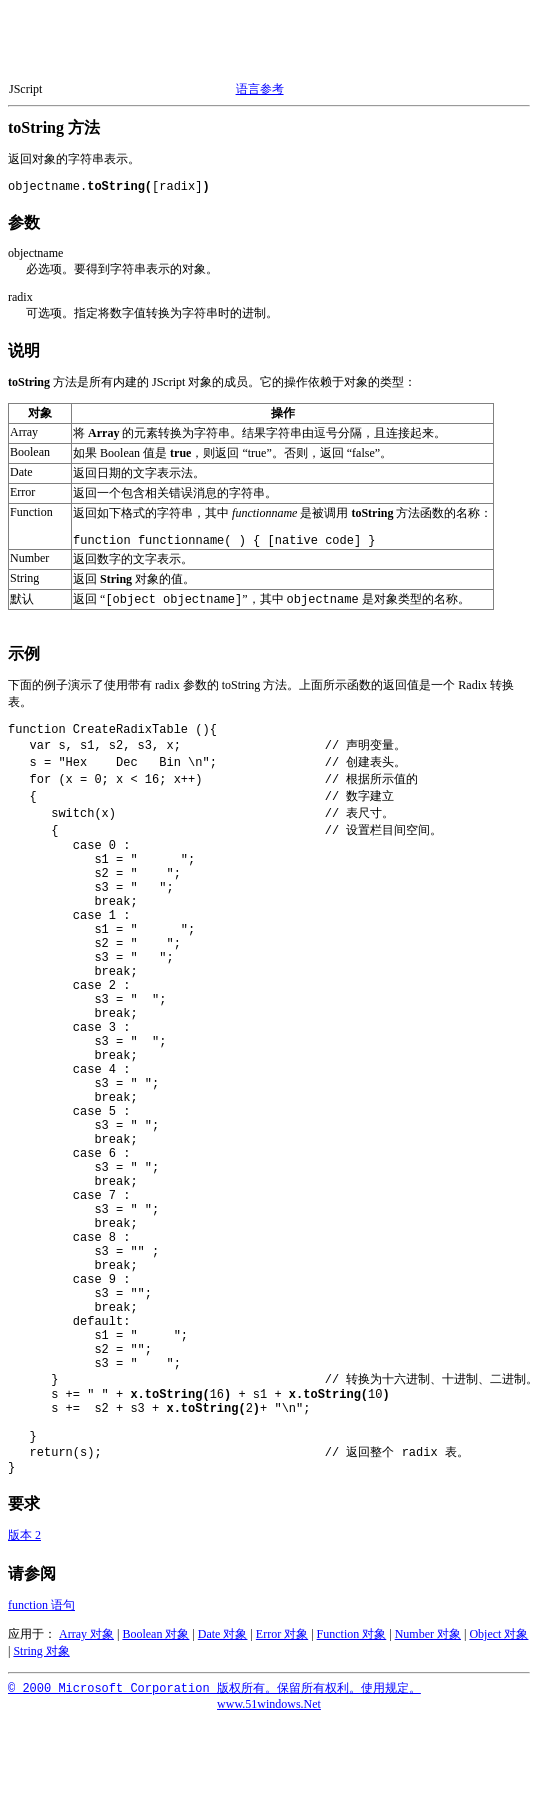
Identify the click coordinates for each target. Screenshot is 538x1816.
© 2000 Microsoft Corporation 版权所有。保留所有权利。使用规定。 (214, 1700)
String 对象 (41, 1662)
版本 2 (24, 1546)
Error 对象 (282, 1645)
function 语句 (41, 1616)
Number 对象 (428, 1645)
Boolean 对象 (155, 1645)
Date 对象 (223, 1645)
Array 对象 (86, 1645)
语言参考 (260, 89)
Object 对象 (498, 1645)
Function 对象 (352, 1645)
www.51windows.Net (269, 1715)
